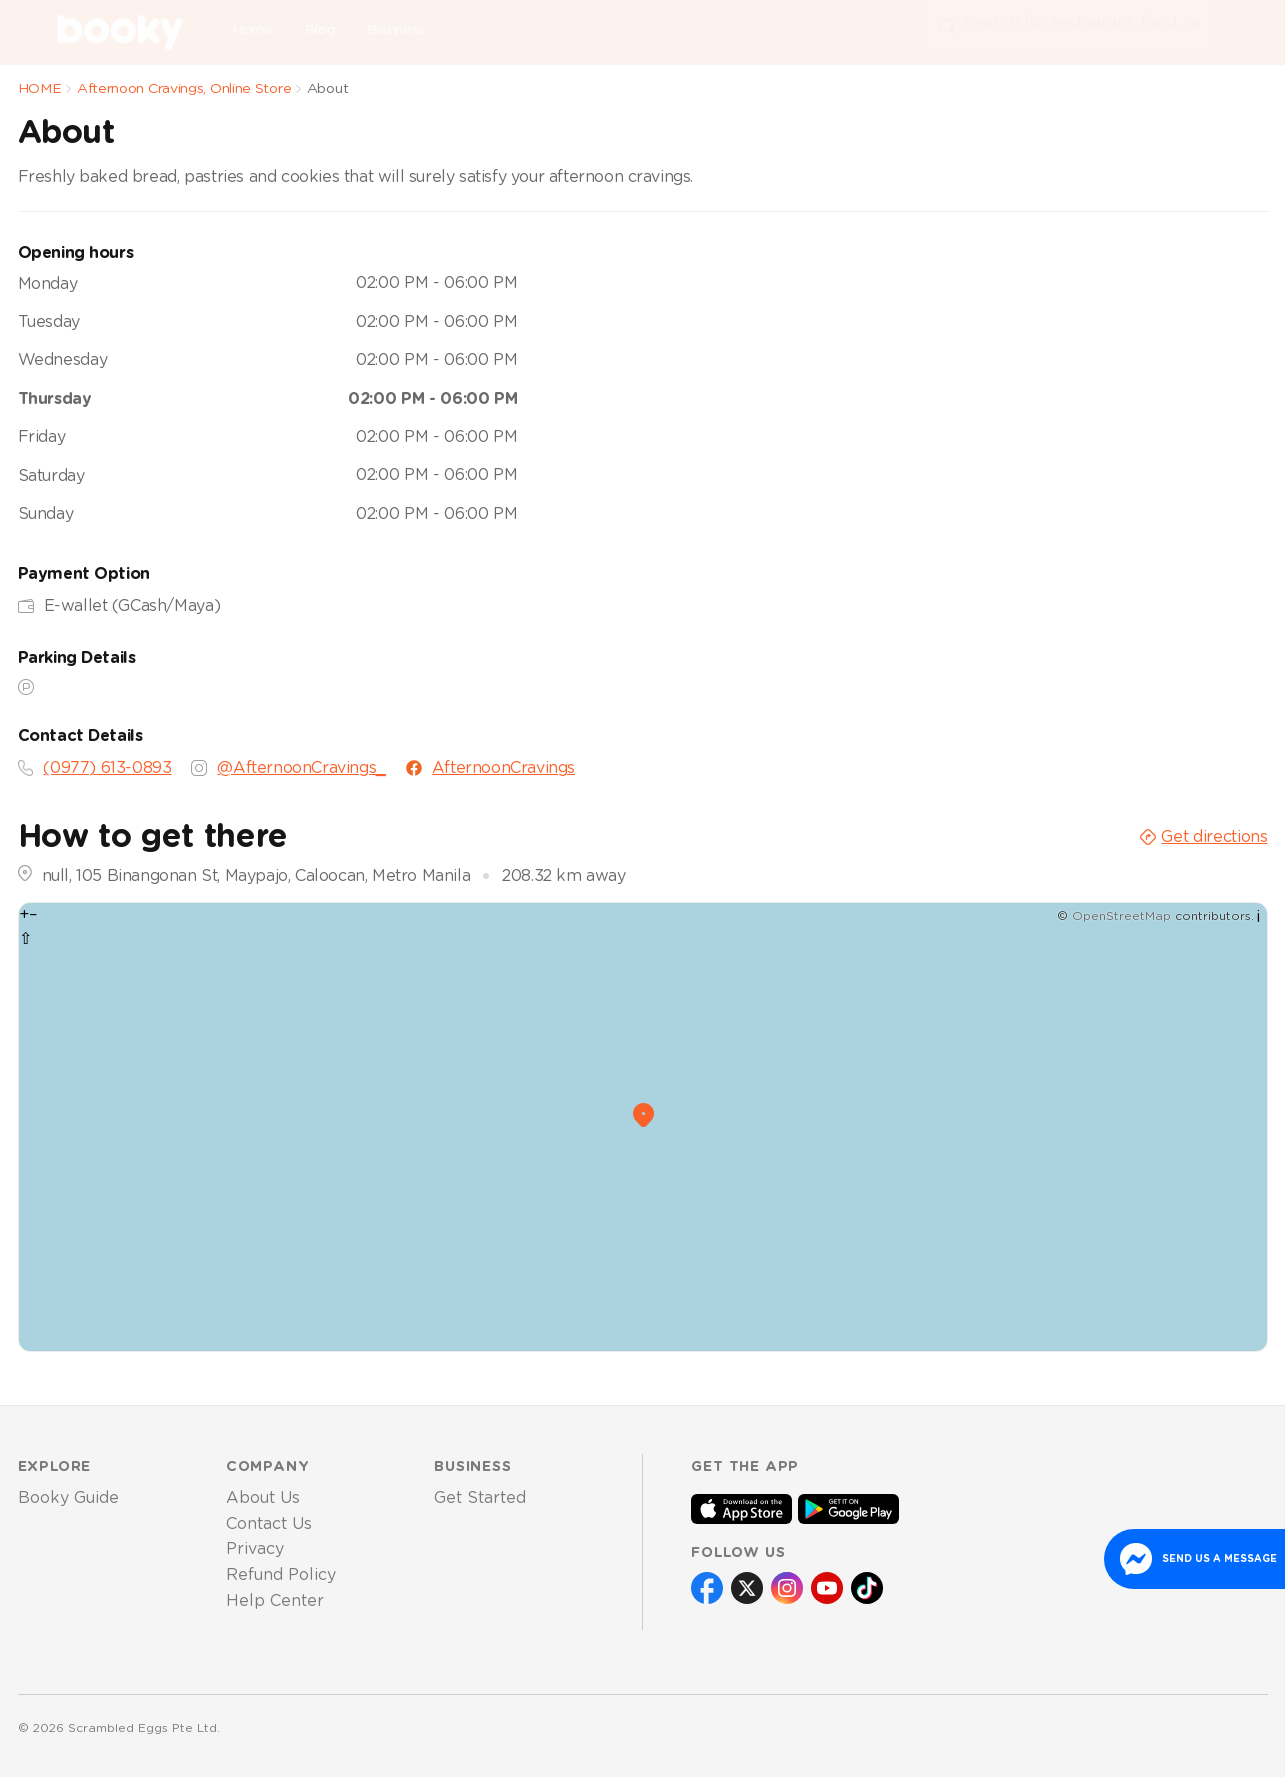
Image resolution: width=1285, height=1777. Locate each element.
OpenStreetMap (1121, 916)
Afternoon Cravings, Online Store (184, 89)
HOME (40, 89)
